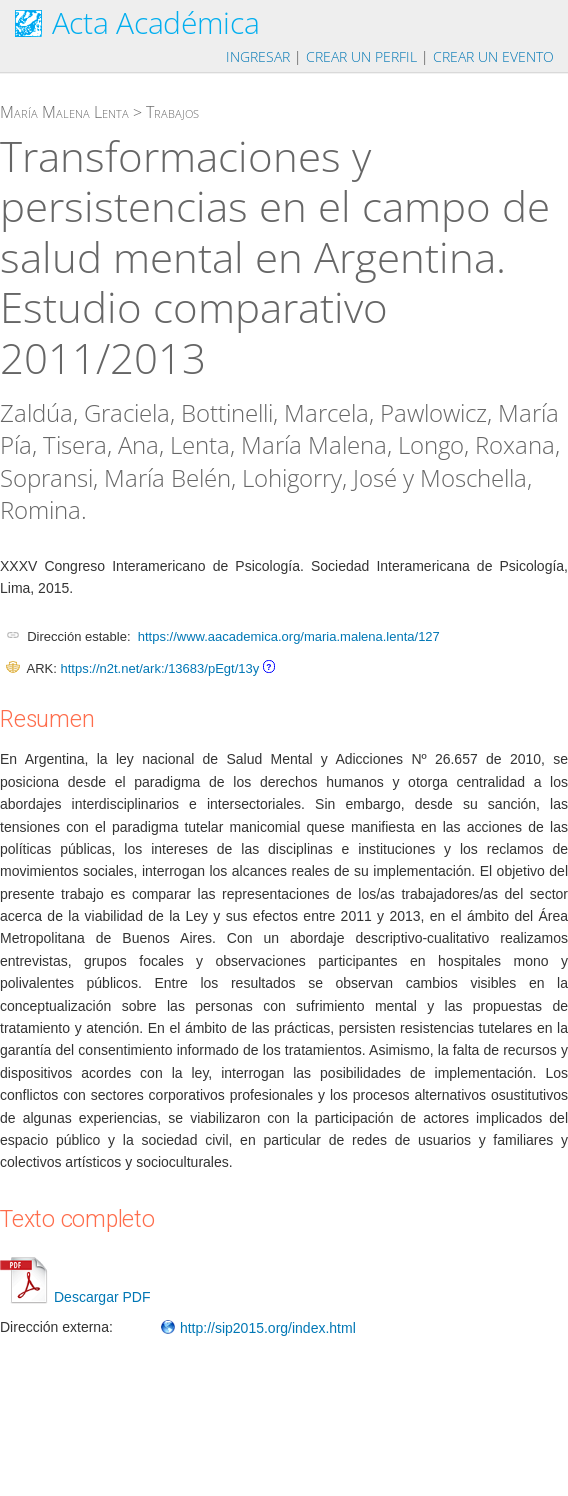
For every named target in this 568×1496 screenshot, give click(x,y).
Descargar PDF (75, 1297)
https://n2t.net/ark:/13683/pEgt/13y (159, 668)
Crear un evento (493, 56)
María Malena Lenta (64, 112)
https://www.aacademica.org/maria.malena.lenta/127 (289, 636)
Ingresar (258, 56)
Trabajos (172, 112)
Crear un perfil (361, 56)
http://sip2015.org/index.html (258, 1328)
